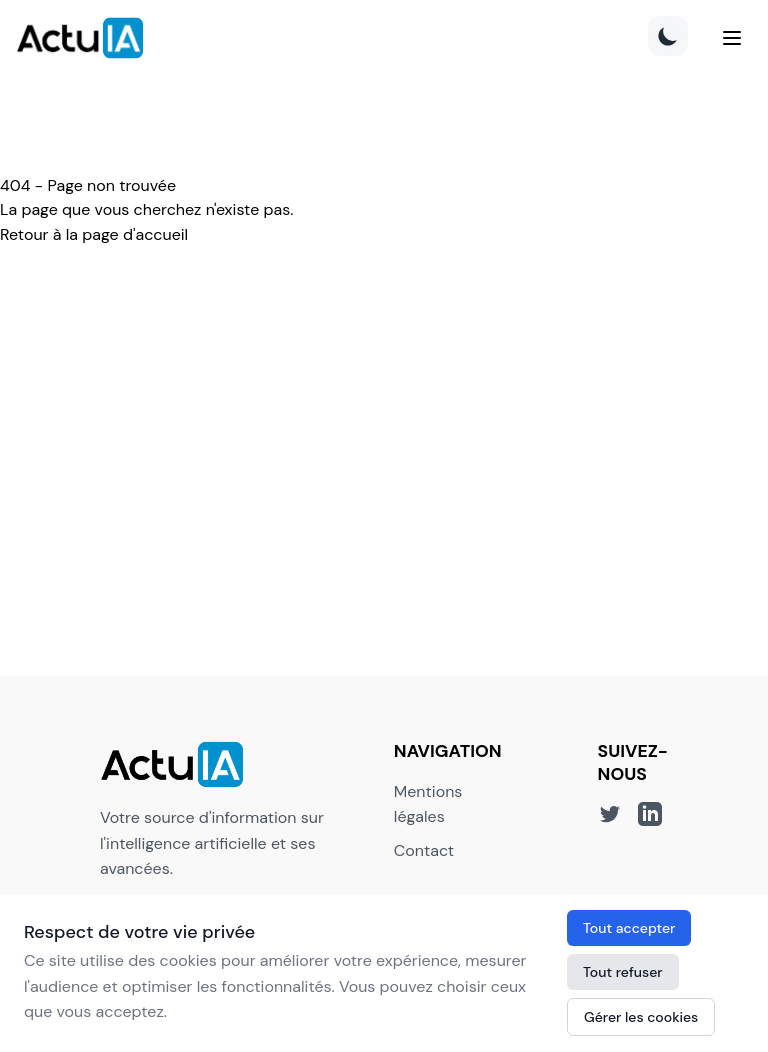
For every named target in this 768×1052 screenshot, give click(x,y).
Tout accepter (629, 928)
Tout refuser (623, 972)
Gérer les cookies (641, 1017)
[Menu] (732, 38)
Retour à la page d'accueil (94, 234)
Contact (424, 850)
